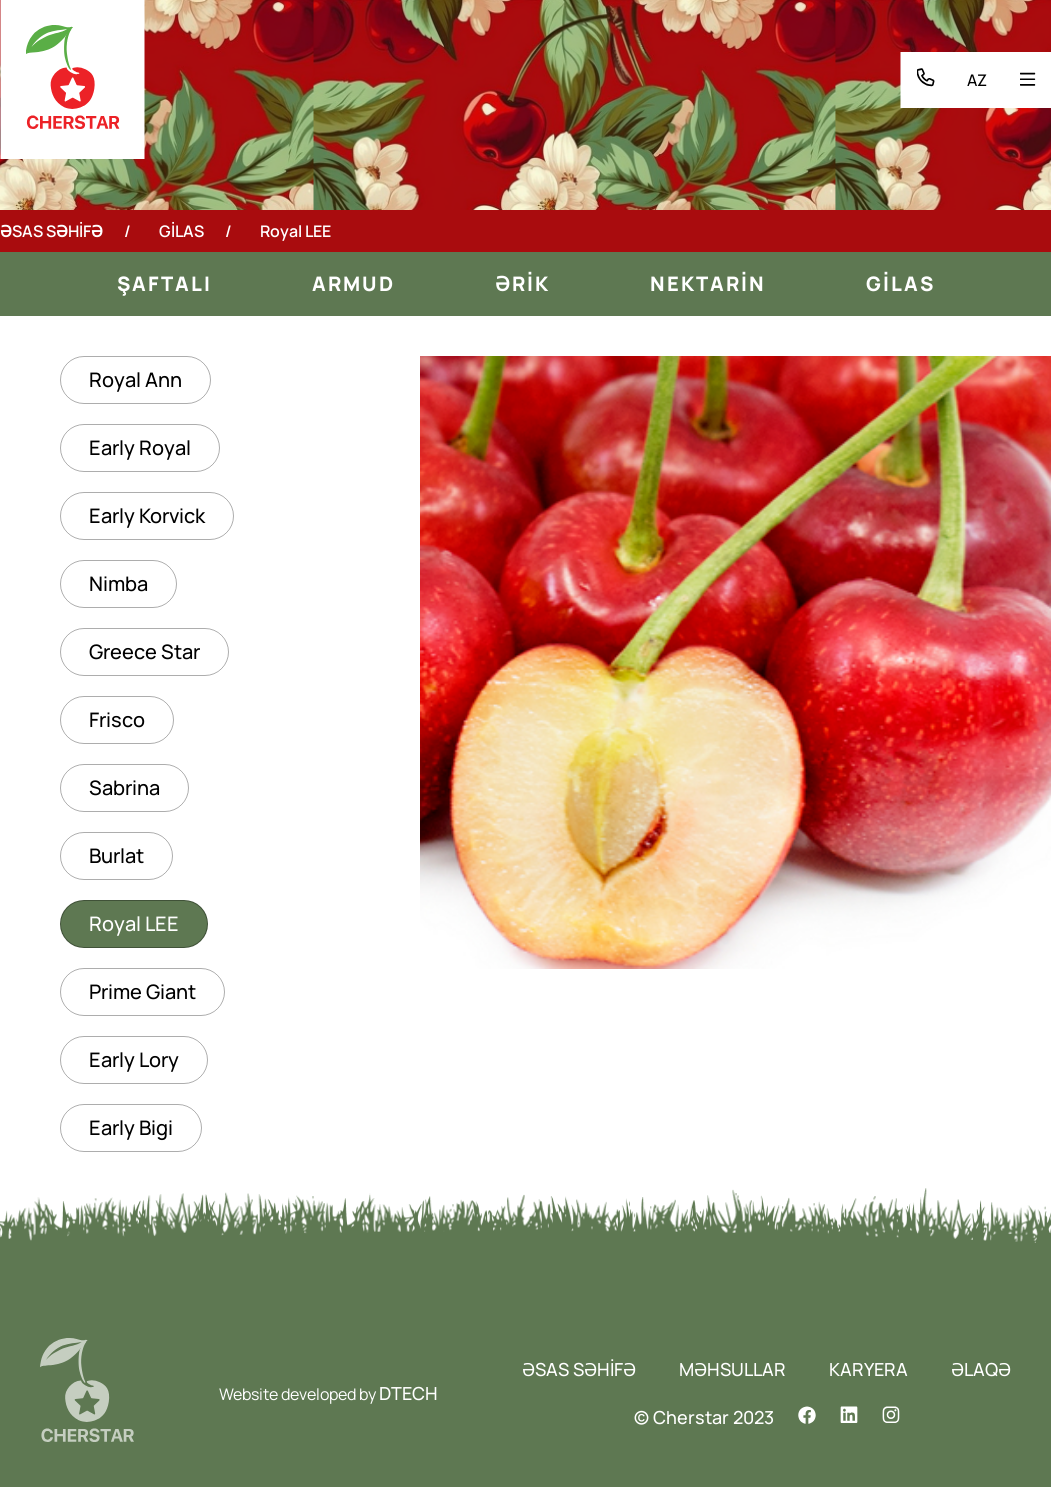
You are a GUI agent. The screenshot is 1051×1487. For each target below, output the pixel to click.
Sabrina (124, 787)
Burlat (116, 855)
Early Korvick (147, 515)
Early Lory (134, 1059)
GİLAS (181, 231)
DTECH (408, 1393)
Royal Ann (135, 379)
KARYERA (868, 1369)
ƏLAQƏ (981, 1369)
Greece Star (144, 651)
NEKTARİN (708, 283)
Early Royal (140, 447)
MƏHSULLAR (732, 1369)
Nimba (118, 583)
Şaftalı (164, 283)
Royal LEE (134, 923)
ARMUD (353, 283)
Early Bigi (131, 1127)
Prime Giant (142, 991)
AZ (977, 80)
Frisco (117, 719)
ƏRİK (522, 283)
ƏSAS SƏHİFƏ (51, 231)
